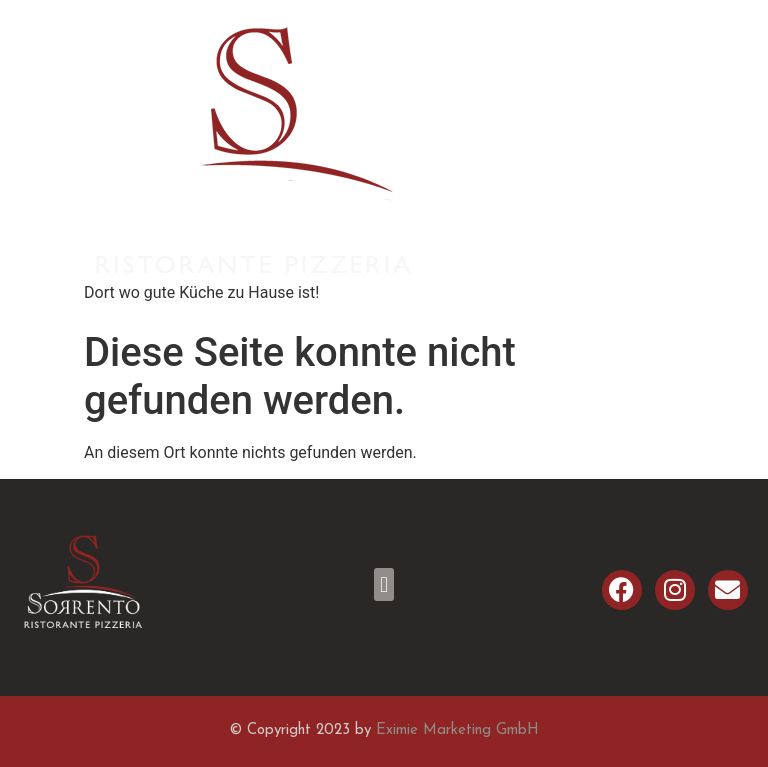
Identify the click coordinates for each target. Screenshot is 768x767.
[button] (383, 584)
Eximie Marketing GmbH (457, 730)
